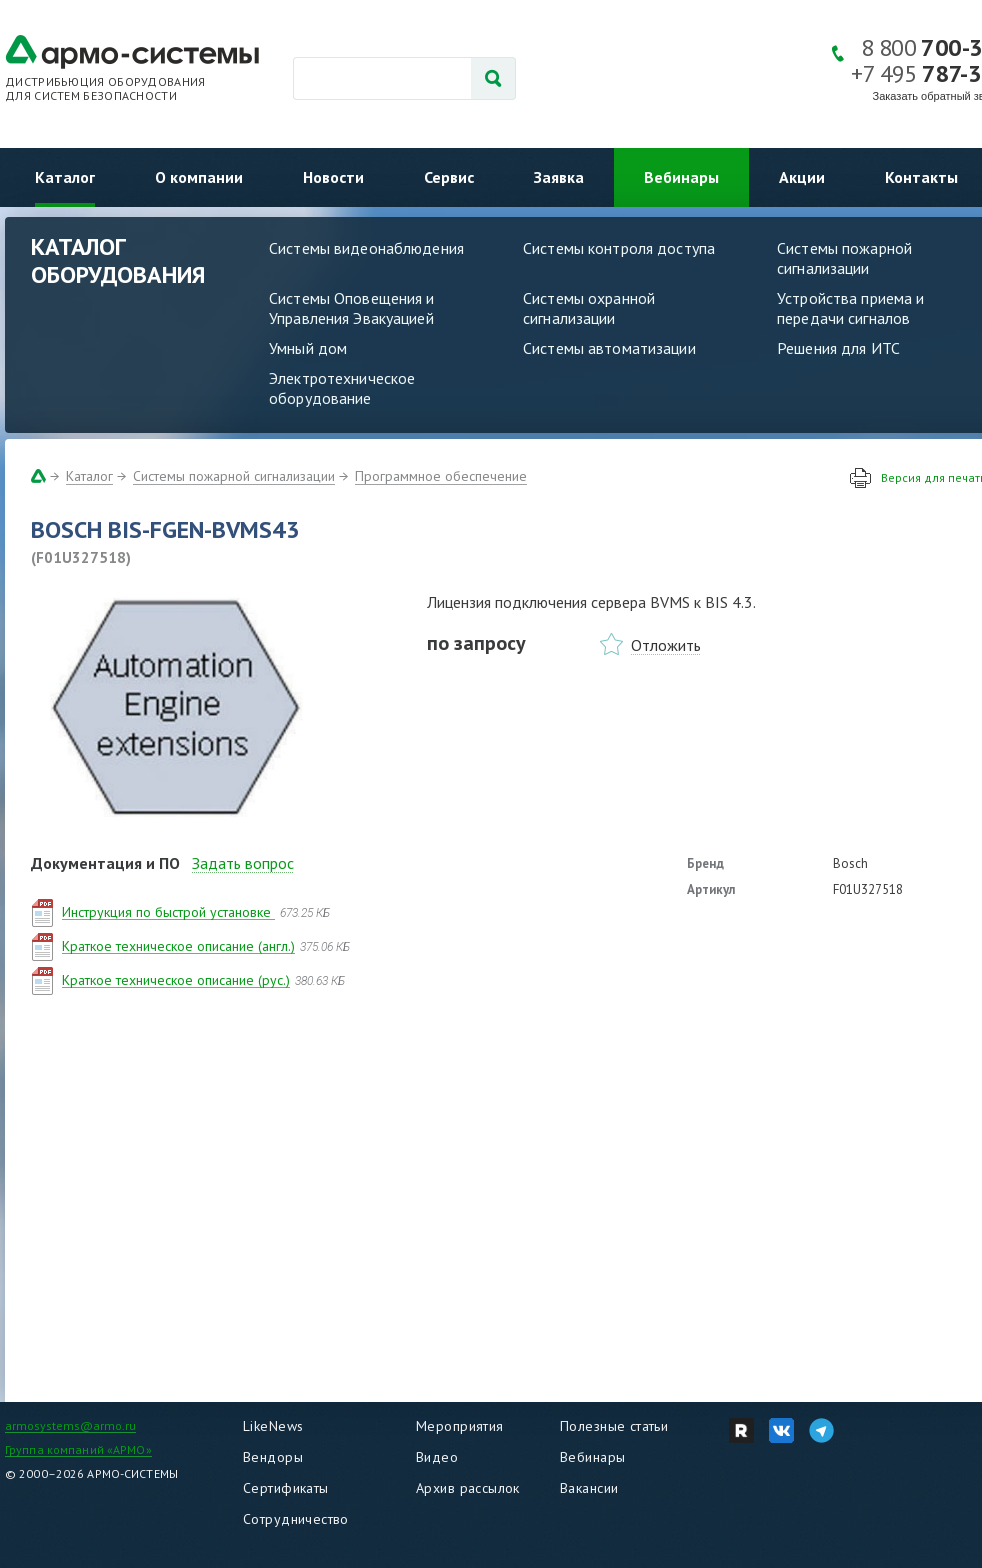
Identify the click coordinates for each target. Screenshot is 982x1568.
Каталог (65, 177)
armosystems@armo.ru (70, 1425)
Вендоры (273, 1457)
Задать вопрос (243, 863)
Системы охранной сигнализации (589, 308)
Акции (802, 177)
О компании (199, 177)
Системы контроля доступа (619, 248)
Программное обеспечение (441, 476)
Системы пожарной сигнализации (234, 476)
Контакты (921, 177)
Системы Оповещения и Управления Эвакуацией (352, 308)
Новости (333, 177)
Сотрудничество (296, 1519)
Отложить (666, 645)
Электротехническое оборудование (342, 388)
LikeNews (273, 1426)
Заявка (559, 177)
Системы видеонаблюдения (366, 248)
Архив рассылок (468, 1488)
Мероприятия (460, 1426)
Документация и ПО (105, 863)
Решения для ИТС (838, 348)
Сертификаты (286, 1488)
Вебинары (681, 177)
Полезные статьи (614, 1426)
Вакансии (589, 1488)
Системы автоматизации (609, 348)
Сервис (449, 177)
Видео (437, 1457)
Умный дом (308, 348)
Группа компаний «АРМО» (78, 1449)
